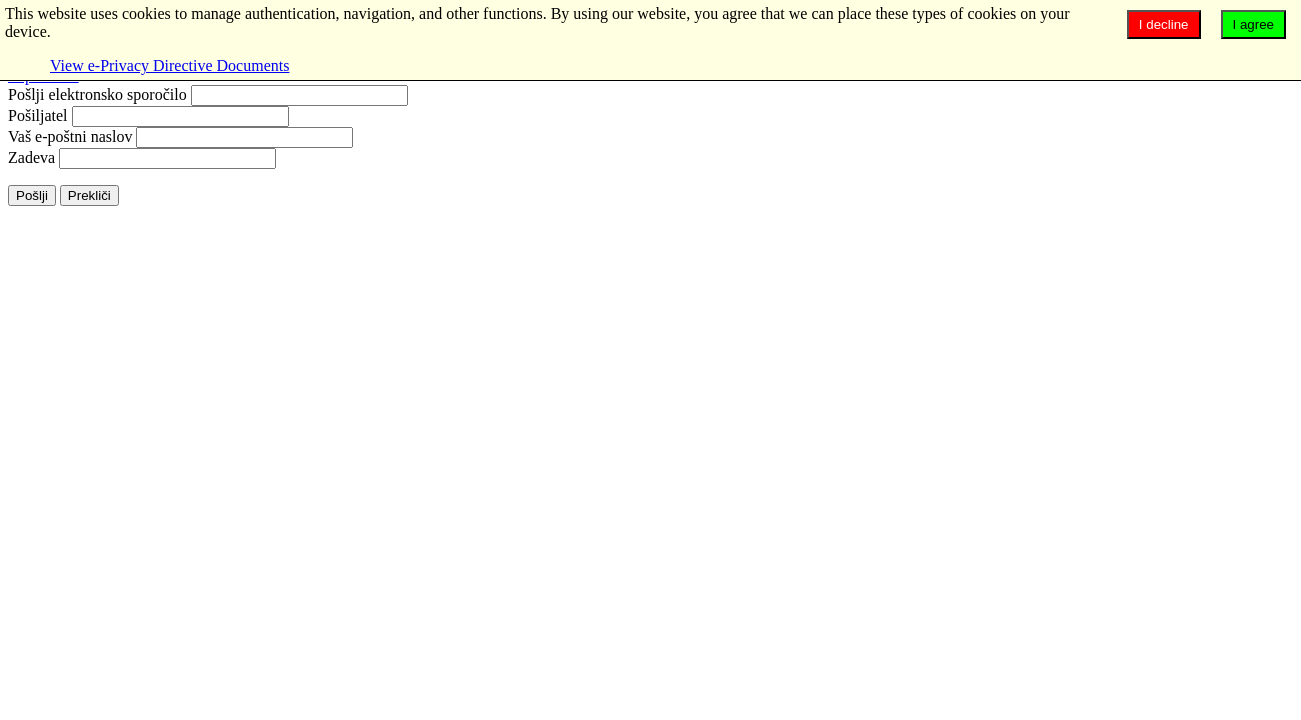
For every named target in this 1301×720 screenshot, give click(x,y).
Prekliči (89, 195)
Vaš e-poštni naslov (70, 136)
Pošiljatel (38, 115)
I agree (1254, 24)
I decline (1164, 24)
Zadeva (31, 157)
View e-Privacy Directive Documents (169, 65)
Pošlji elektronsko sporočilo (97, 94)
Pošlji (32, 195)
